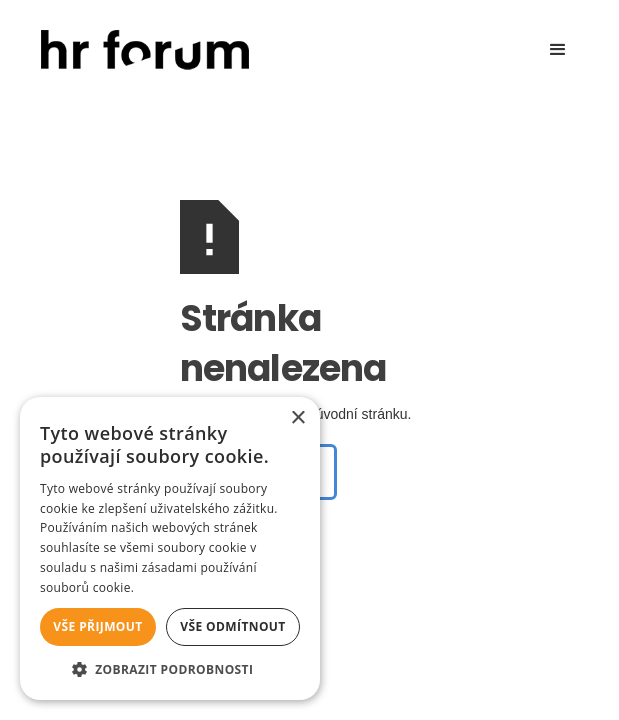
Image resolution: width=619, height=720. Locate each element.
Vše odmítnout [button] (232, 626)
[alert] (170, 548)
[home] (140, 50)
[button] (558, 50)
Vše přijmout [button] (97, 626)
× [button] (297, 418)
